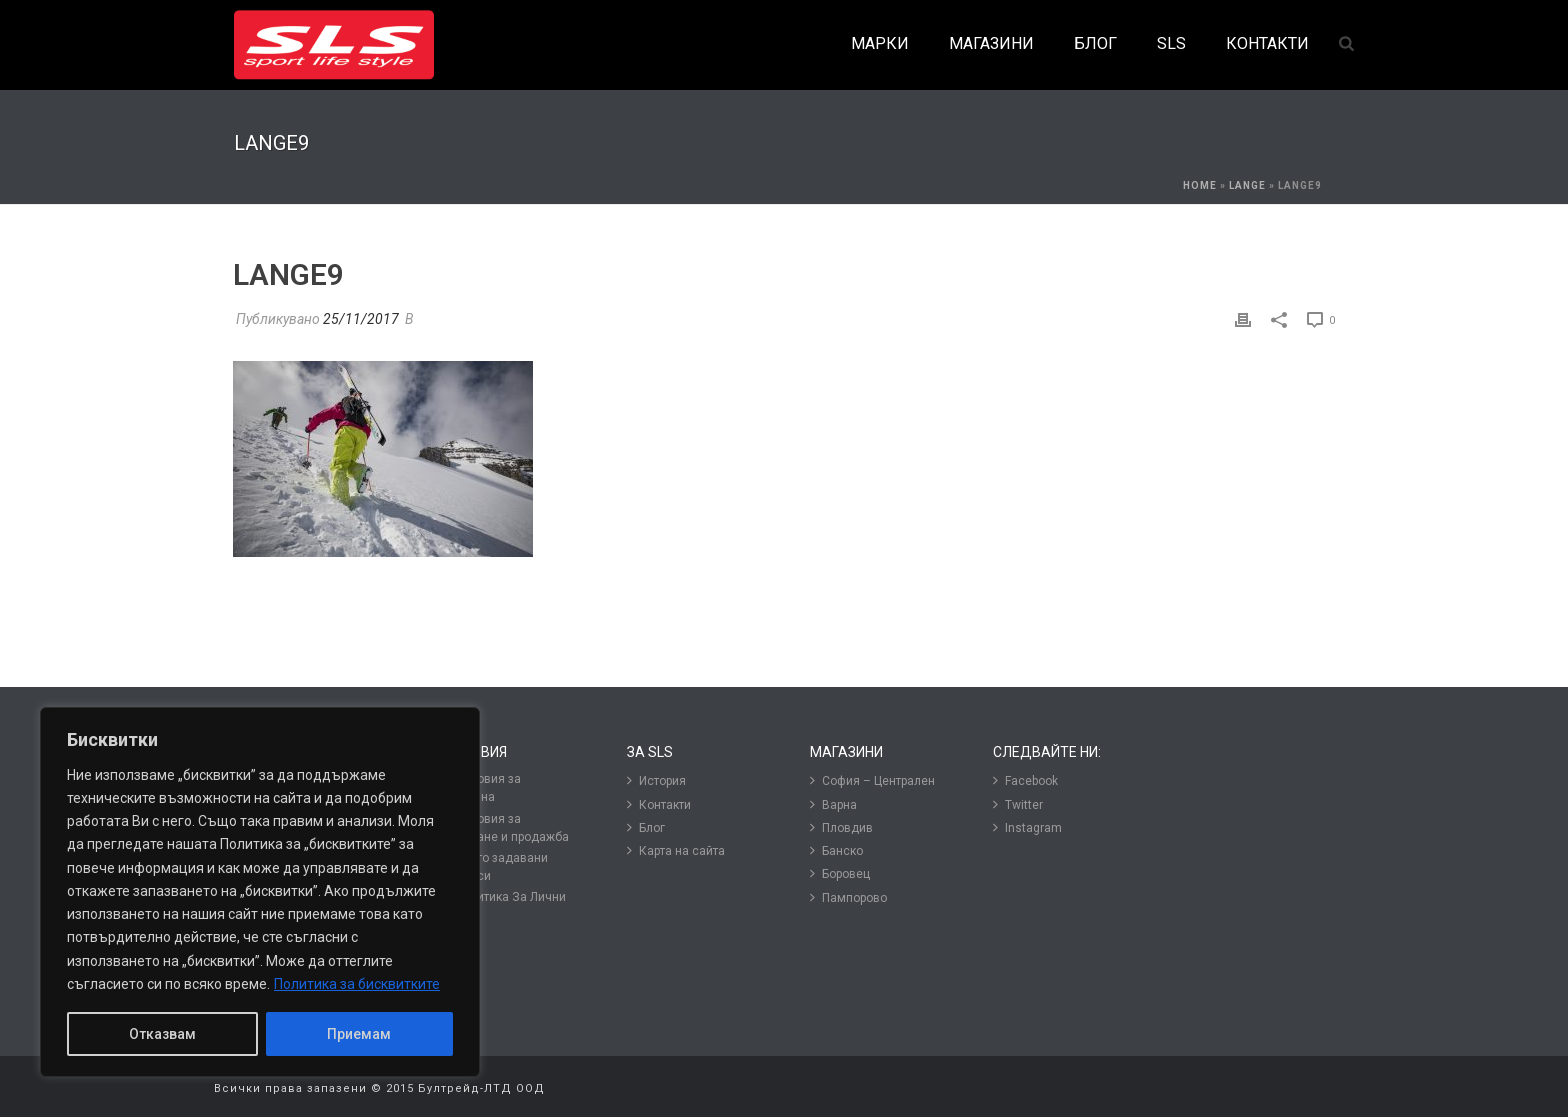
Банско (836, 850)
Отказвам (162, 1034)
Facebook (1025, 780)
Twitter (1018, 804)
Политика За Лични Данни (504, 905)
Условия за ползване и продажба (506, 827)
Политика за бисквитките (357, 984)
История (656, 780)
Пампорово (848, 897)
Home (1200, 185)
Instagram (1027, 827)
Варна (833, 804)
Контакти (659, 804)
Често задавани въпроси (495, 866)
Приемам (359, 1034)
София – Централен (872, 780)
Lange (1247, 185)
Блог (646, 827)
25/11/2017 (361, 319)
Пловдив (841, 827)
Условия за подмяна (482, 787)
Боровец (840, 873)
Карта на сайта (676, 850)
